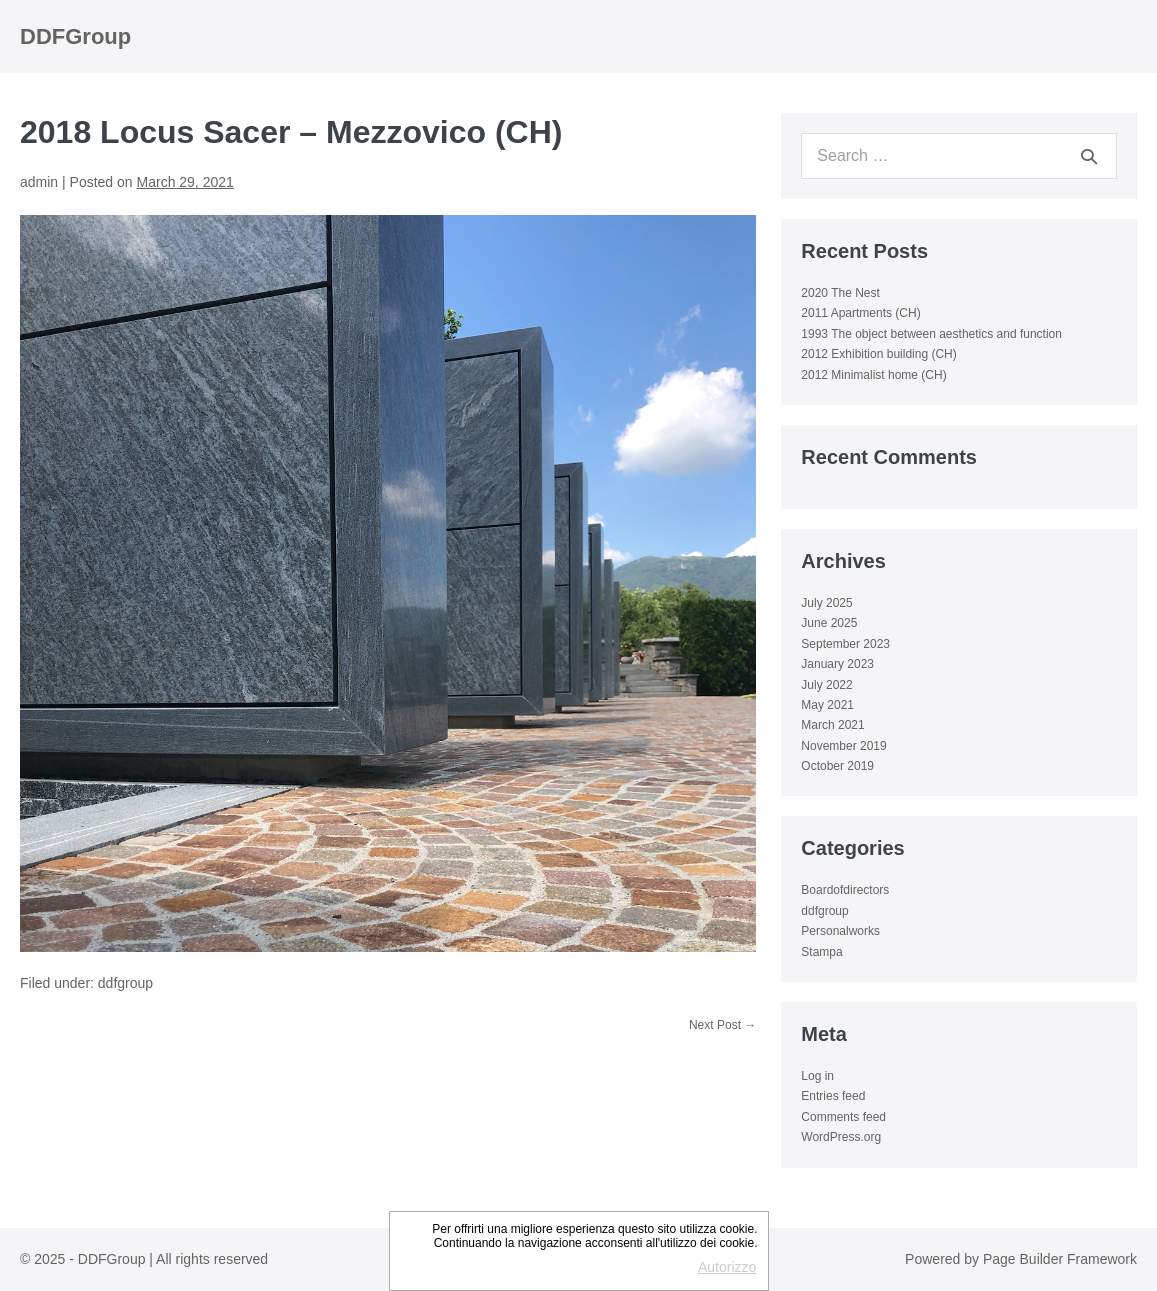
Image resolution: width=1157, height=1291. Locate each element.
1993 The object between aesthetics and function (931, 334)
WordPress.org (841, 1137)
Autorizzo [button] (727, 1267)
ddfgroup (125, 983)
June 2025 (829, 623)
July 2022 (826, 685)
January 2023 (837, 664)
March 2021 (832, 725)
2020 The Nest (840, 293)
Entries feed (833, 1096)
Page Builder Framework (1060, 1259)
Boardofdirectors (845, 890)
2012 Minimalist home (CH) (873, 375)
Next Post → (722, 1025)
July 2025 (826, 603)
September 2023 (845, 644)
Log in (817, 1076)
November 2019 (843, 746)
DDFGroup (75, 36)
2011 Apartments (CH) (860, 313)
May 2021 (827, 705)
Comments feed (843, 1117)
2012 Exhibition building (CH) (878, 354)
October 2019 (837, 766)
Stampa (821, 952)
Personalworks (840, 931)
